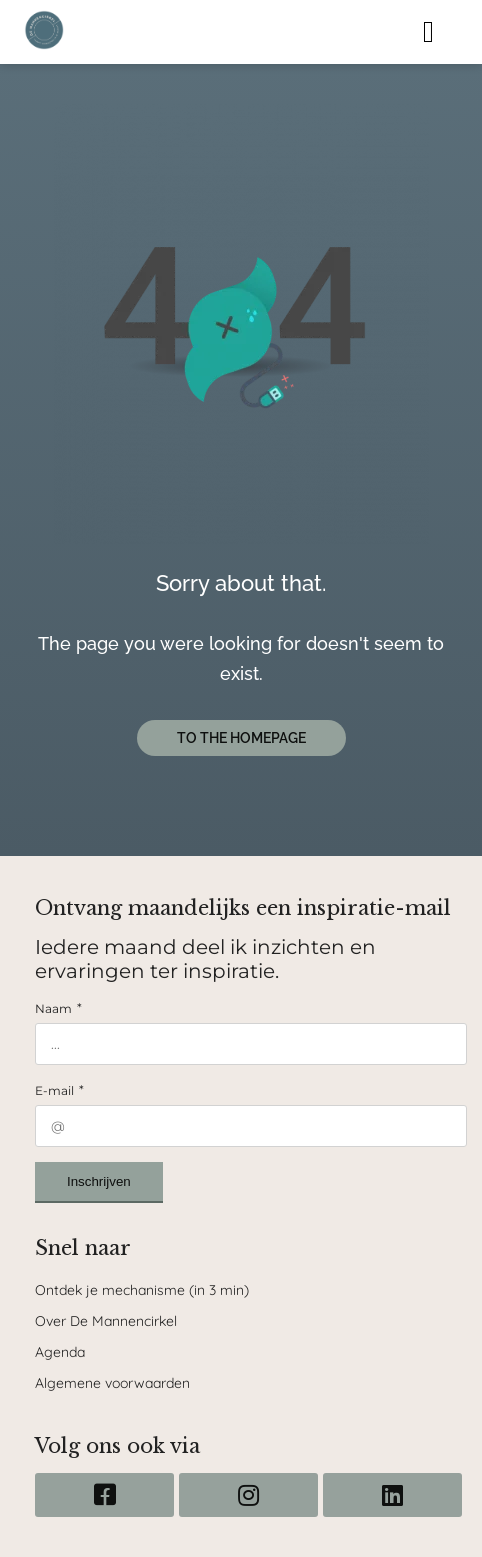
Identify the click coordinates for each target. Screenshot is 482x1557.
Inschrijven (99, 1181)
